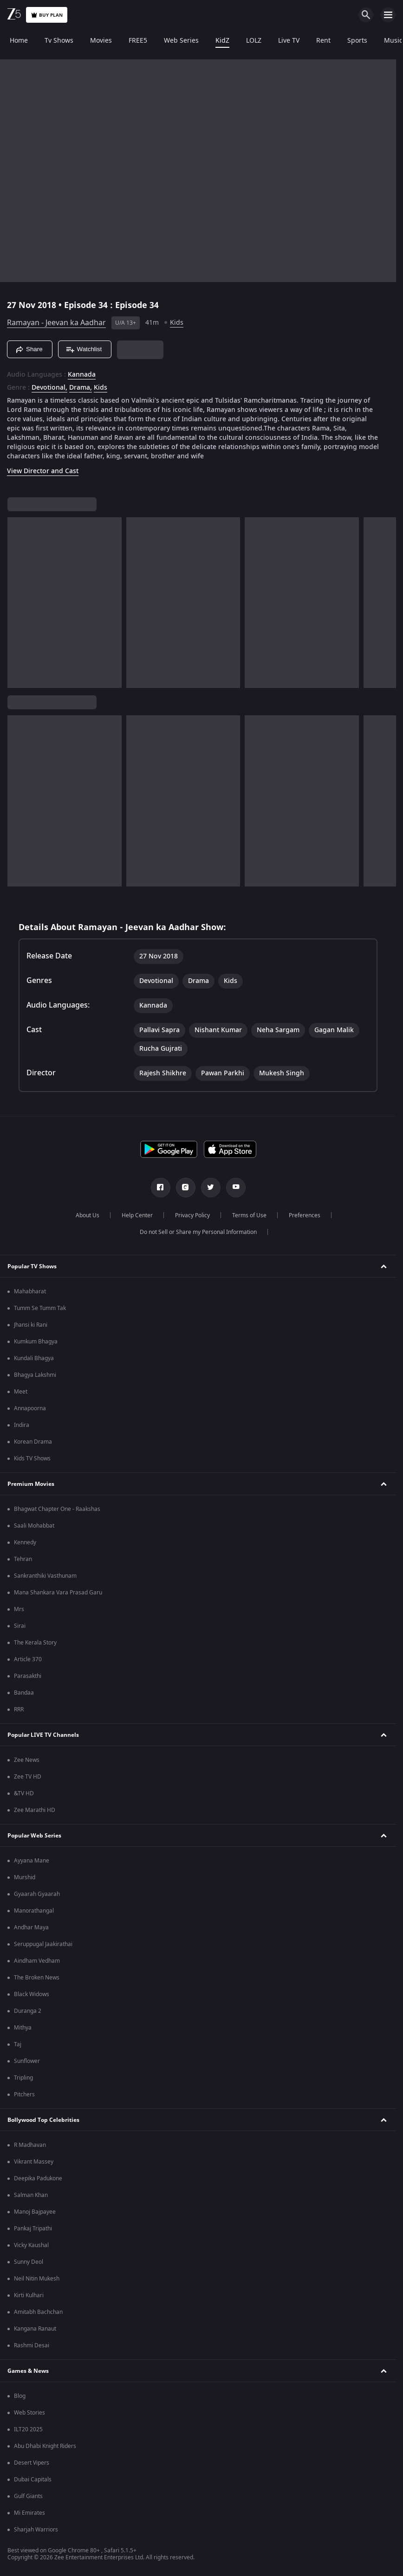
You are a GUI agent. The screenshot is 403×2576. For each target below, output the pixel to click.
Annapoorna (30, 1408)
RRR (19, 1709)
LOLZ (252, 41)
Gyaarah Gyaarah (37, 1894)
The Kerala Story (35, 1642)
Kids (176, 323)
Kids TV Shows (32, 1458)
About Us (87, 1215)
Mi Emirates (29, 2513)
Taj (17, 2044)
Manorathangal (34, 1911)
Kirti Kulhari (29, 2295)
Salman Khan (31, 2195)
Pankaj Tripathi (33, 2228)
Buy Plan (47, 15)
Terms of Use (249, 1215)
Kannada (82, 374)
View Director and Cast (42, 471)
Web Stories (29, 2413)
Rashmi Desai (31, 2345)
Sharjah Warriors (36, 2529)
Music (392, 41)
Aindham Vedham (37, 1961)
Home (17, 41)
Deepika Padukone (38, 2178)
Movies (99, 41)
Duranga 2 (27, 2011)
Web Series (179, 41)
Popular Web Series (34, 1835)
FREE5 (136, 41)
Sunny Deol (28, 2262)
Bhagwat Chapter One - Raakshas (57, 1509)
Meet (20, 1392)
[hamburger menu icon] (388, 14)
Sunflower (27, 2061)
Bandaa (24, 1693)
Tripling (23, 2078)
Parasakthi (27, 1676)
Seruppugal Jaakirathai (43, 1944)
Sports (356, 41)
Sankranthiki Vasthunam (45, 1576)
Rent (322, 41)
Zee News (26, 1760)
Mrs (19, 1609)
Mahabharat (30, 1291)
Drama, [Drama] (80, 387)
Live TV (287, 41)
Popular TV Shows (32, 1266)
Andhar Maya (31, 1927)
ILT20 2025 (28, 2429)
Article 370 (28, 1659)
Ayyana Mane (31, 1861)
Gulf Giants (28, 2496)
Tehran (23, 1559)
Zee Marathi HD (34, 1810)
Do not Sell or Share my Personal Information (198, 1232)
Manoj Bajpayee (35, 2212)
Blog (20, 2396)
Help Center (137, 1215)
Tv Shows (57, 41)
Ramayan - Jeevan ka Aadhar (56, 322)
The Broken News (36, 1977)
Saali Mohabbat (34, 1526)
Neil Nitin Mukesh (36, 2278)
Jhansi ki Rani (30, 1325)
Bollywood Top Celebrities (43, 2120)
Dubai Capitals (33, 2479)
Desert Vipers (31, 2463)
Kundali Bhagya (34, 1358)
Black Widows (31, 1994)
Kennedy (25, 1542)
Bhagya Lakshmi (35, 1375)
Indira (21, 1425)
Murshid (24, 1877)
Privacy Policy (192, 1215)
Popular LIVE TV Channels (43, 1735)
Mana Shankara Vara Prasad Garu (58, 1592)
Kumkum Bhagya (36, 1341)
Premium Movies (30, 1484)
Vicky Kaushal (31, 2245)
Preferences (304, 1215)
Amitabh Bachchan (38, 2312)
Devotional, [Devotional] (49, 387)
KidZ (221, 41)
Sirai (20, 1626)
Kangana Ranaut (35, 2329)
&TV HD (24, 1793)
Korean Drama (33, 1442)
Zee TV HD (27, 1777)
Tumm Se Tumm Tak (40, 1308)
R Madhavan (30, 2145)
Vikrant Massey (33, 2162)
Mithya (23, 2028)
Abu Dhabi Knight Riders (45, 2446)
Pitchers (24, 2094)
